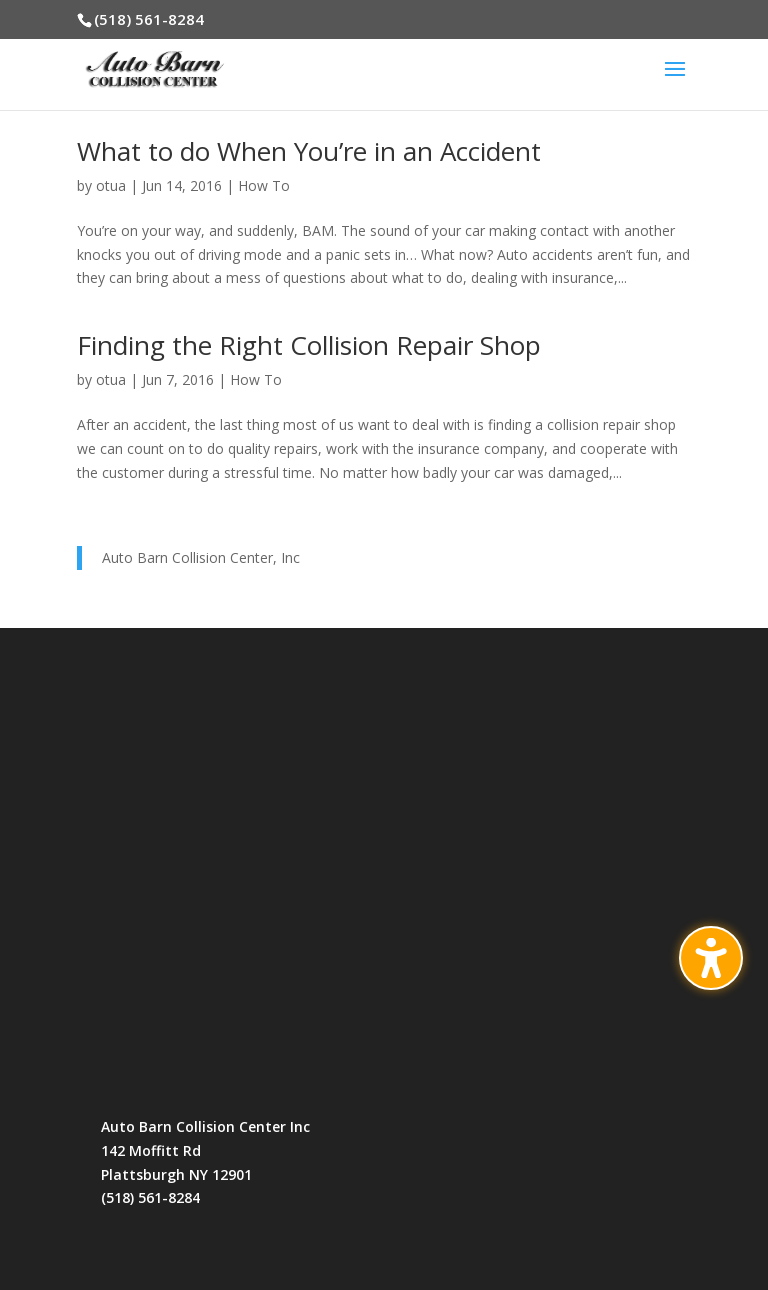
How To (264, 185)
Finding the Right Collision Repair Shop (309, 345)
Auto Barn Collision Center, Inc (201, 557)
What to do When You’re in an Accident (309, 151)
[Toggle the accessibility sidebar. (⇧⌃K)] (711, 958)
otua (111, 185)
